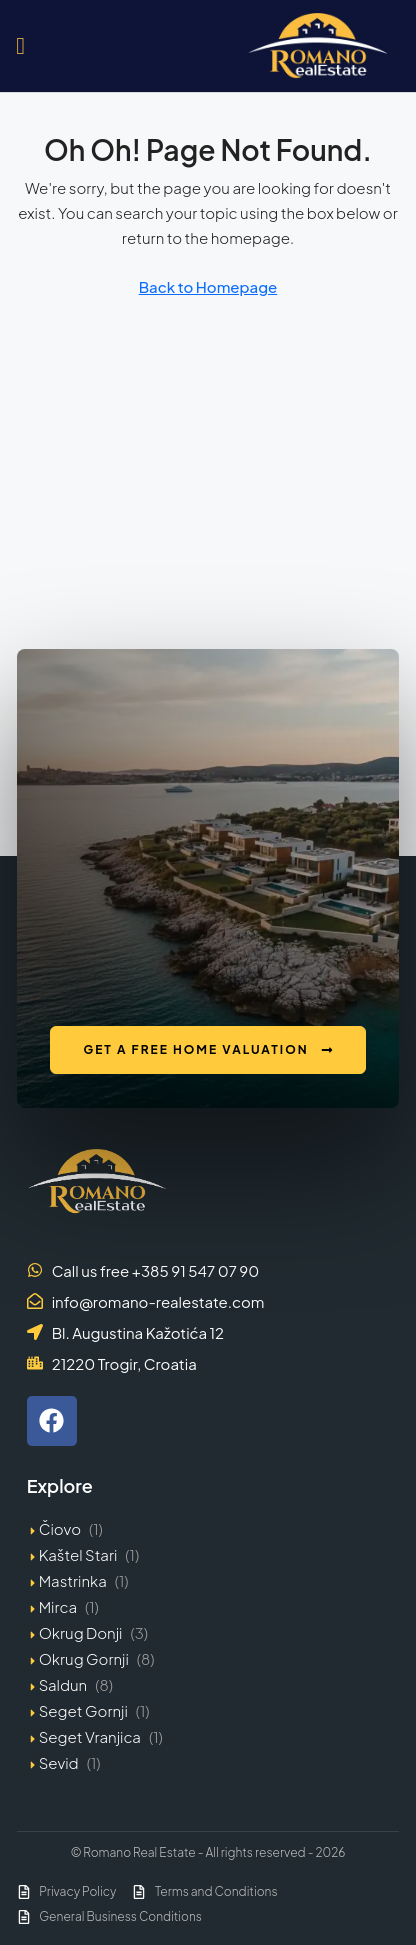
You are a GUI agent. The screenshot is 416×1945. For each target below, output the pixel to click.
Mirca (58, 1606)
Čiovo (60, 1528)
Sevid (59, 1762)
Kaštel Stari (78, 1554)
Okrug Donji (81, 1632)
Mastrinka (73, 1580)
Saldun (63, 1684)
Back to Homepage (208, 286)
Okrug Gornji (84, 1658)
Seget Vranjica (90, 1736)
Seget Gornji (83, 1710)
